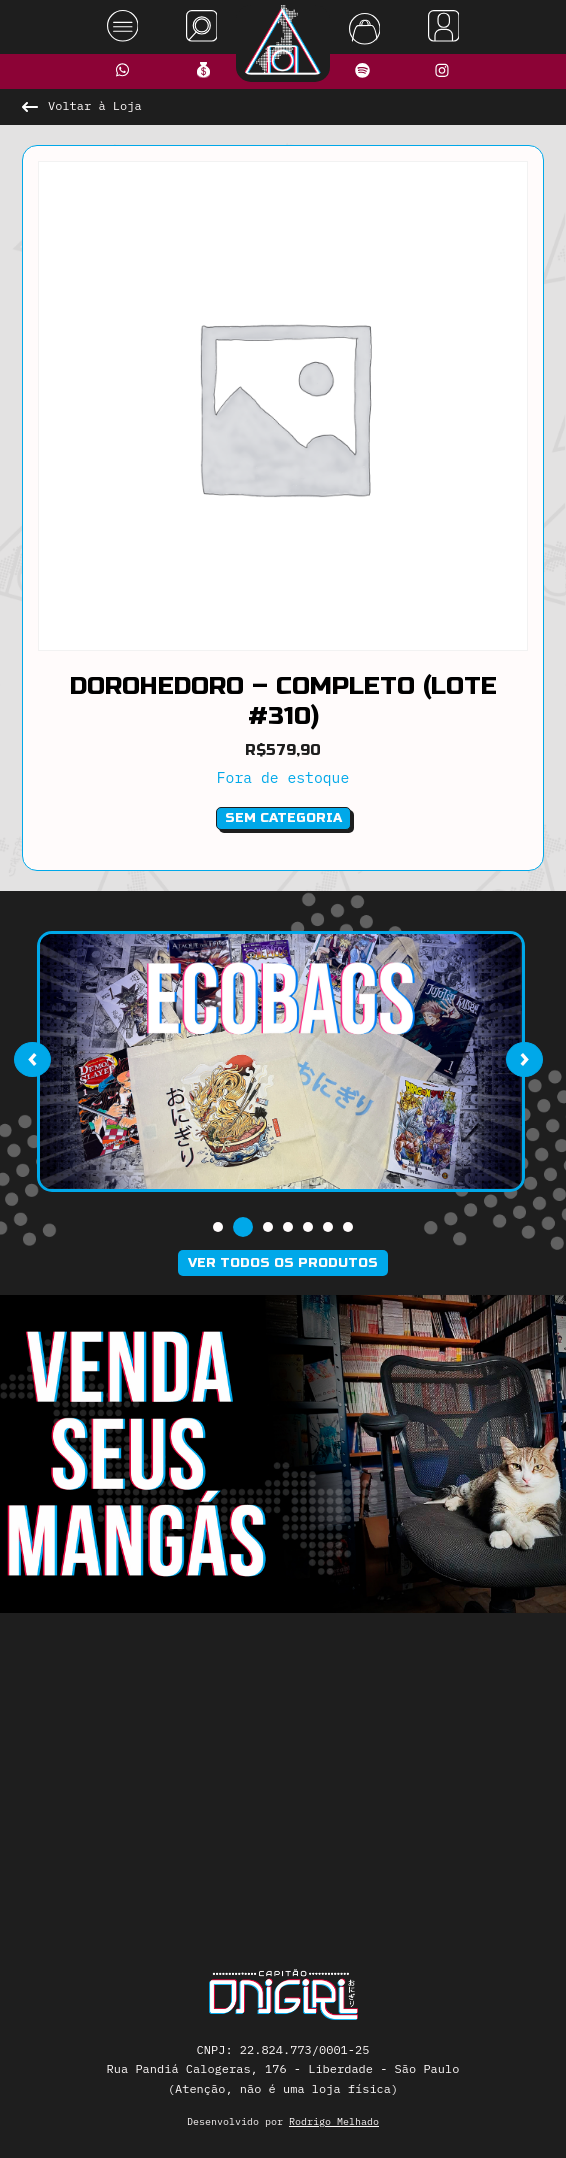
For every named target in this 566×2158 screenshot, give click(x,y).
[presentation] (32, 1060)
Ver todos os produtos (283, 1263)
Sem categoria (283, 818)
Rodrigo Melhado (334, 2121)
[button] (218, 1227)
